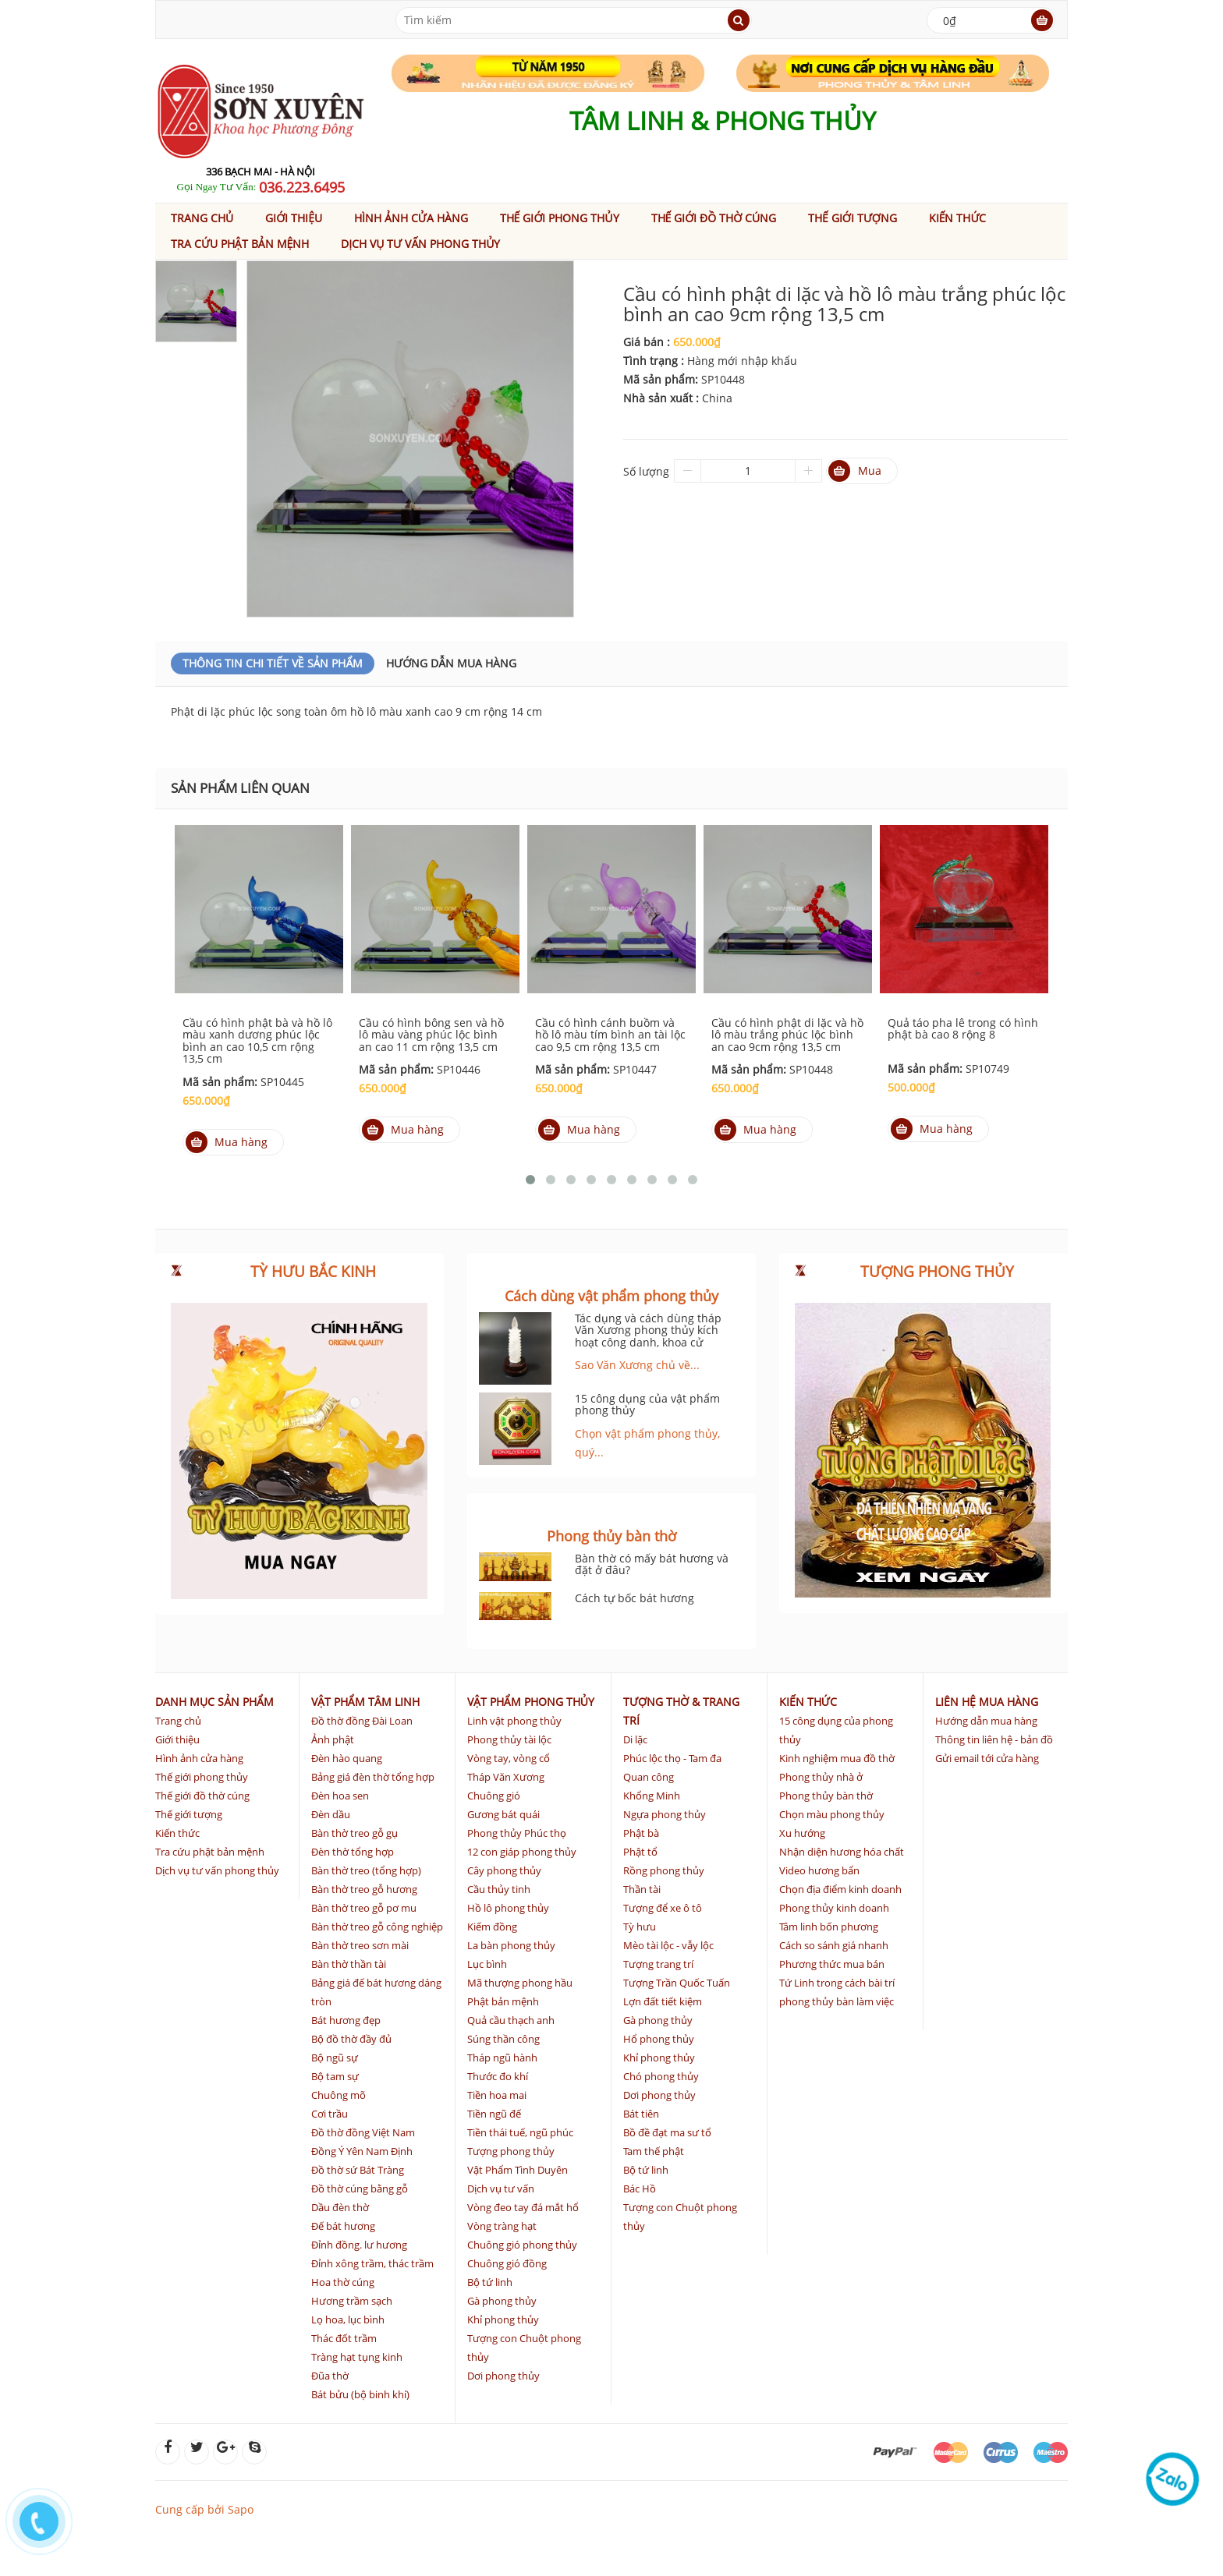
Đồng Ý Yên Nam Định (362, 2151)
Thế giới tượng (852, 218)
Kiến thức (958, 218)
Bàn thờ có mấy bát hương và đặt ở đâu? (651, 1564)
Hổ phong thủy (658, 2039)
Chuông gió (493, 1796)
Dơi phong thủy (503, 2376)
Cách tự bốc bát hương (634, 1598)
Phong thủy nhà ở (821, 1777)
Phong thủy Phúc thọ (516, 1833)
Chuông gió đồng (507, 2263)
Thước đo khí (497, 2076)
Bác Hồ (639, 2188)
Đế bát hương (343, 2226)
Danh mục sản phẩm (214, 1701)
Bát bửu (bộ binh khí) (360, 2394)
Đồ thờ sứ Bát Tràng (357, 2170)
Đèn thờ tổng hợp (352, 1852)
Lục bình (487, 1964)
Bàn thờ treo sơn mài (360, 1945)
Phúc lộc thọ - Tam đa (672, 1758)
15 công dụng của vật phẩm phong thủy (647, 1404)
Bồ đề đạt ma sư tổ (667, 2132)
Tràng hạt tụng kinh (356, 2357)
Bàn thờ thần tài (348, 1964)
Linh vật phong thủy (514, 1721)
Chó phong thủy (661, 2076)
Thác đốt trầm (344, 2338)
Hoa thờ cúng (342, 2282)
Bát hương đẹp (346, 2020)
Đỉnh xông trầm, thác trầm (372, 2263)
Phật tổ (640, 1852)
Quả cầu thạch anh (511, 2020)
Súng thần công (503, 2039)
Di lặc (635, 1739)
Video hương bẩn (819, 1870)
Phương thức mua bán (831, 1964)
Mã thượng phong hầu (520, 1983)
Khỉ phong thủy (503, 2319)
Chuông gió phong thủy (522, 2245)
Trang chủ (202, 218)
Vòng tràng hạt (502, 2226)
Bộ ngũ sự (334, 2058)
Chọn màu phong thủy (831, 1814)
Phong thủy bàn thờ (826, 1796)
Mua (854, 471)
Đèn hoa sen (340, 1796)
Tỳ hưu (639, 1927)
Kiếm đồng (492, 1927)
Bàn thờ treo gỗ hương (364, 1889)
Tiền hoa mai (496, 2095)
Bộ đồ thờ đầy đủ (351, 2039)
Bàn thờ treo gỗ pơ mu (364, 1908)
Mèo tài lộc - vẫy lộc (668, 1945)
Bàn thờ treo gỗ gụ (354, 1833)
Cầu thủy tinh (498, 1889)
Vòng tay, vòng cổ (508, 1758)
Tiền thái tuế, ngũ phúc (520, 2132)
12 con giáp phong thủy (521, 1852)
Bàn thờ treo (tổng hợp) (366, 1870)
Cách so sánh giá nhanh (833, 1945)
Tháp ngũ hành (502, 2058)
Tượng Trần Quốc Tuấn (676, 1983)
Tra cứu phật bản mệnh (240, 243)
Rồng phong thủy (663, 1870)
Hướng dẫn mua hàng (451, 663)
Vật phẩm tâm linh (365, 1701)
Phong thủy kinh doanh (834, 1908)
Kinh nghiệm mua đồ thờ (837, 1758)
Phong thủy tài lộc (509, 1739)
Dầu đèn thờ (340, 2207)
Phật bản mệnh (503, 2001)
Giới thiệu (293, 218)
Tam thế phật (653, 2151)
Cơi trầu (329, 2114)
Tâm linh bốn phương (828, 1927)
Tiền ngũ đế (494, 2114)
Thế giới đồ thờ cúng (714, 218)
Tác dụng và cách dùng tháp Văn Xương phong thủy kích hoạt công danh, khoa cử (648, 1330)
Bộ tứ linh (489, 2282)
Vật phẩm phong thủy (530, 1701)
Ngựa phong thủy (664, 1814)
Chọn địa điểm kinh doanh (840, 1889)
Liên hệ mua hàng (986, 1701)
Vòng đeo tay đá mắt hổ (523, 2207)
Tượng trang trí (658, 1964)
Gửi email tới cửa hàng (987, 1758)
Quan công (648, 1777)
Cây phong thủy (504, 1870)
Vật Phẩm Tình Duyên (517, 2170)
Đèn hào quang (346, 1758)
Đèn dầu (330, 1814)
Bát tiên (641, 2114)
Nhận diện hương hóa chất (841, 1852)
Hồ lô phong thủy (508, 1908)
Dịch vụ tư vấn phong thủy (420, 243)
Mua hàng (227, 1142)
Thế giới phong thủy (559, 218)
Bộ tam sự (335, 2076)
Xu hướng (802, 1833)
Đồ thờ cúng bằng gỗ (359, 2188)
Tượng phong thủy (511, 2151)
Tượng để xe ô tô (662, 1908)
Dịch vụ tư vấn (500, 2188)
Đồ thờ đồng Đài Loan (362, 1721)
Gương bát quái (503, 1814)
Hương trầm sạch (351, 2301)
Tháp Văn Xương (505, 1777)
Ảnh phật (332, 1739)
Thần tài (642, 1889)
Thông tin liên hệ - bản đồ (994, 1739)
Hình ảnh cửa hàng (411, 218)
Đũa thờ (330, 2376)
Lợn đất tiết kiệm (662, 2001)
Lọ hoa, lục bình (348, 2319)
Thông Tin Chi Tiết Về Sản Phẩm (273, 663)
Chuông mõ (338, 2095)
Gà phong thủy (502, 2301)
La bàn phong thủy (511, 1945)
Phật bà (641, 1833)
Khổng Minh (651, 1796)
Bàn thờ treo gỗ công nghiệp (377, 1927)
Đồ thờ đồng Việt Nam (363, 2132)
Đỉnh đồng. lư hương (359, 2245)
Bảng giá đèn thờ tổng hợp (372, 1777)
